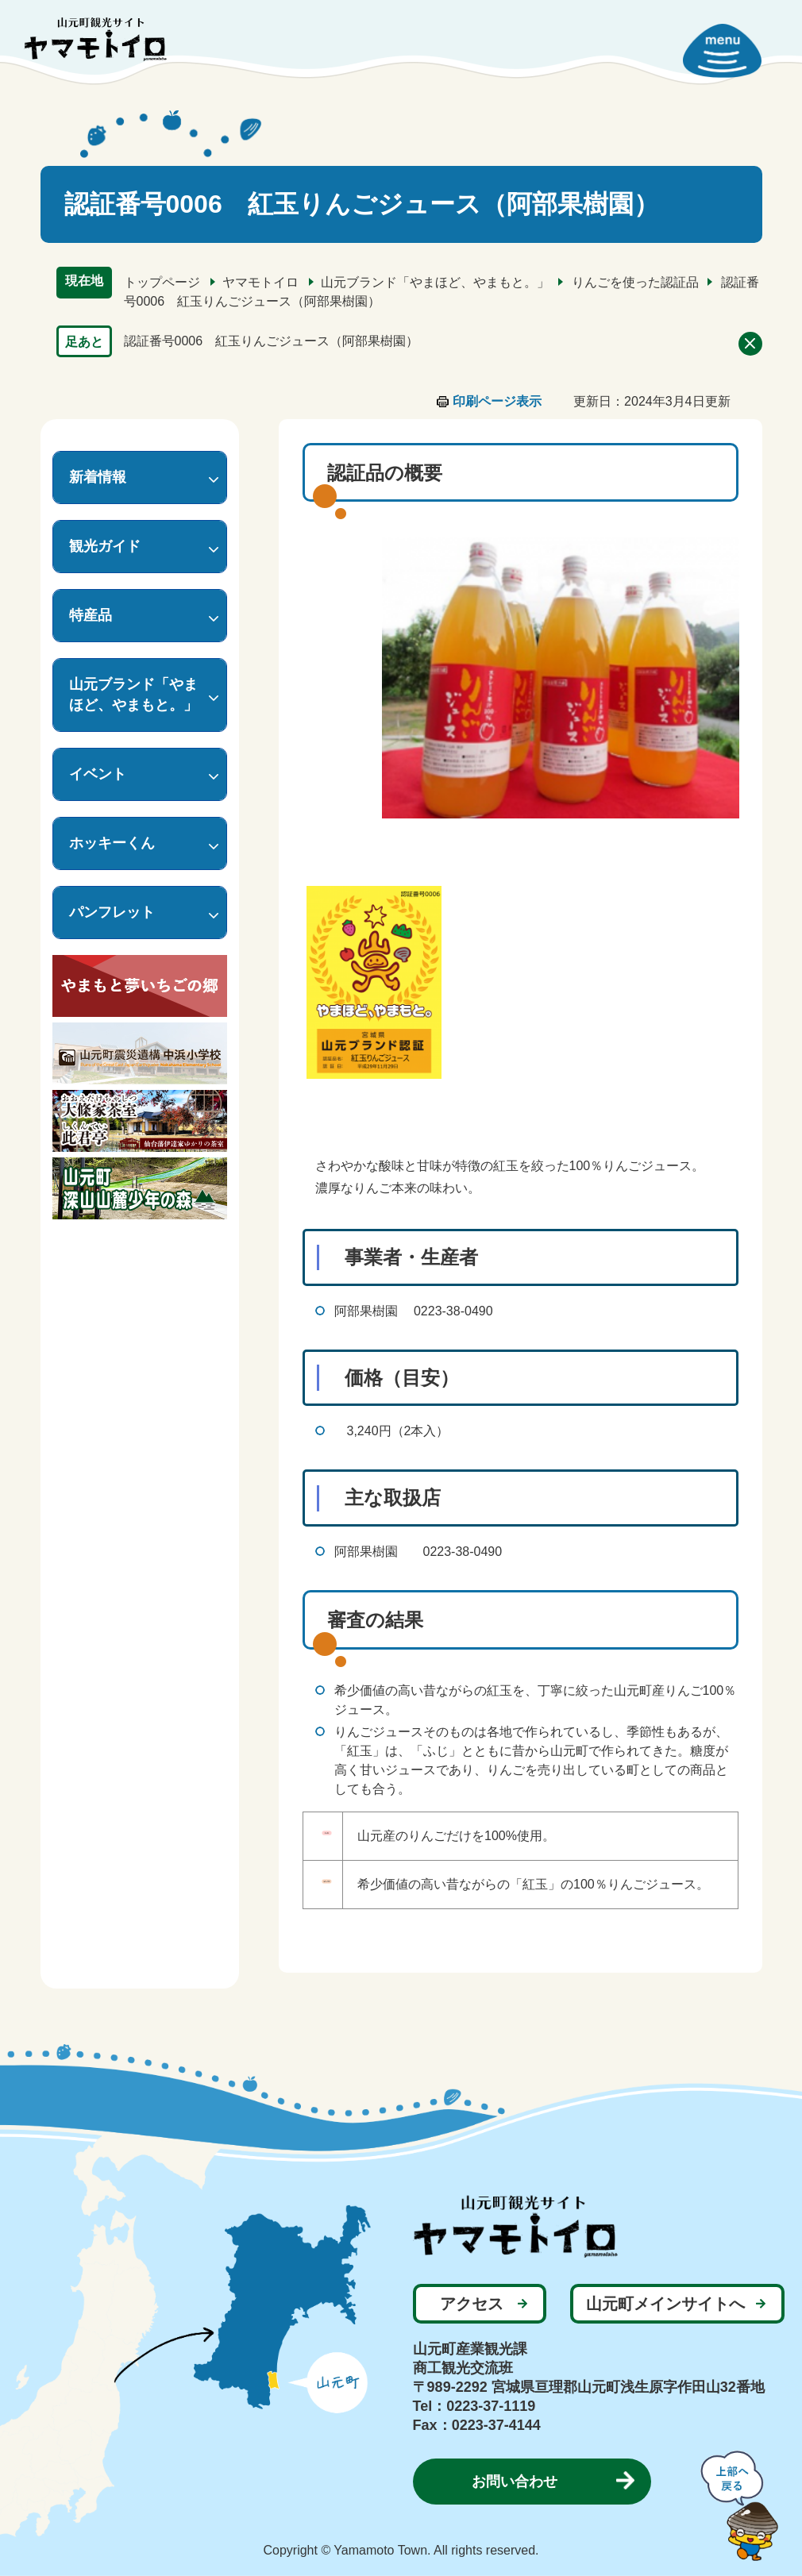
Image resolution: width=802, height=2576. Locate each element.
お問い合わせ (514, 2481)
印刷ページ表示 (497, 401)
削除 (750, 344)
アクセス (471, 2303)
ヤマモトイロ (260, 282)
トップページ (162, 282)
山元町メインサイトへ (665, 2303)
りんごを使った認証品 (635, 282)
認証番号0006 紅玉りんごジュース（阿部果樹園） (271, 341)
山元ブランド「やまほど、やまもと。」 (435, 282)
